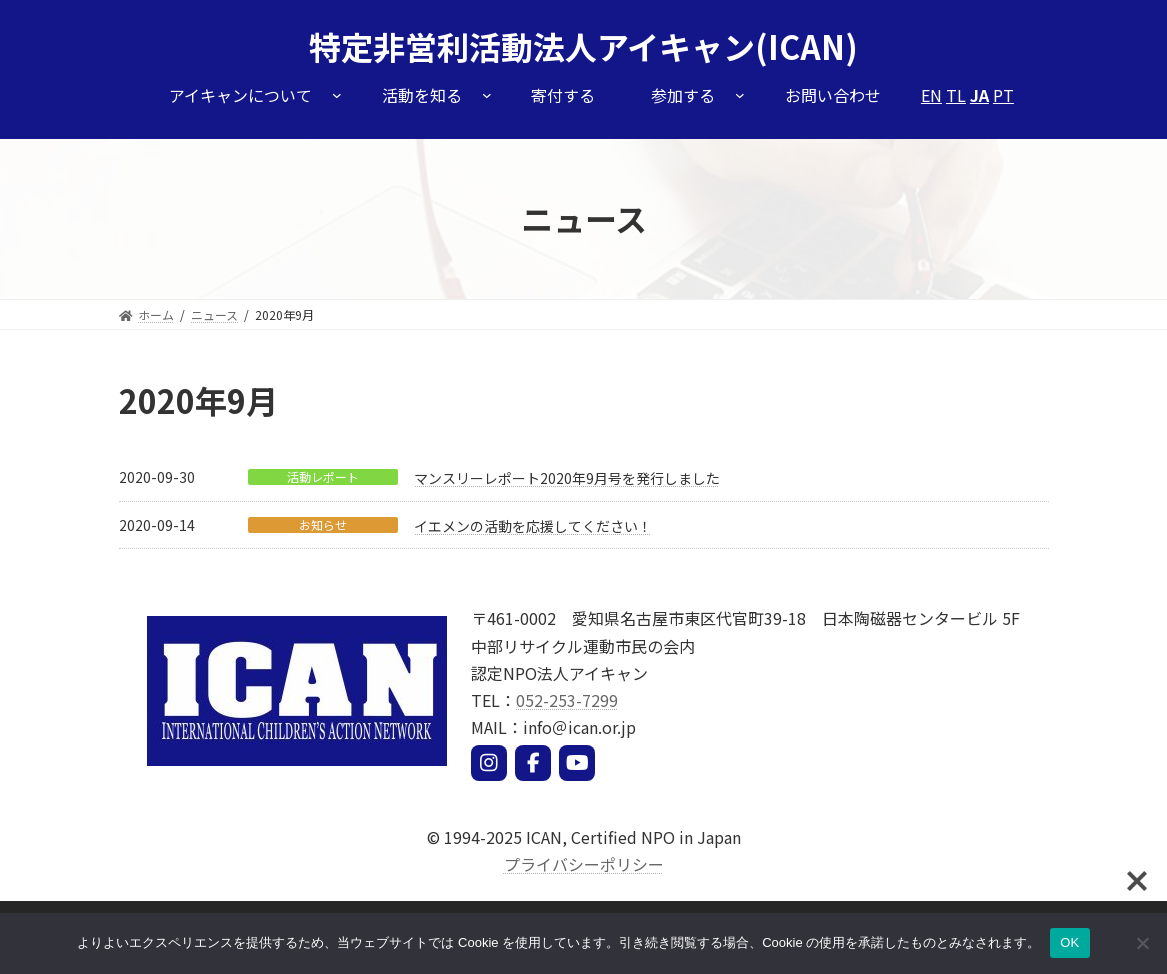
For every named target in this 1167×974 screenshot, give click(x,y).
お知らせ (323, 525)
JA (979, 95)
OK (1069, 942)
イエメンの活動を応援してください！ (533, 526)
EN (931, 95)
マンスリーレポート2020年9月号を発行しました (567, 478)
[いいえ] (1142, 943)
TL (956, 95)
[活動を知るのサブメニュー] (487, 95)
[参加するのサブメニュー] (740, 95)
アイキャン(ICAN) (727, 46)
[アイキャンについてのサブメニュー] (337, 95)
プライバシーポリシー (584, 864)
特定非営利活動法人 (453, 46)
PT (1003, 95)
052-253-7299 (567, 700)
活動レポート (323, 477)
